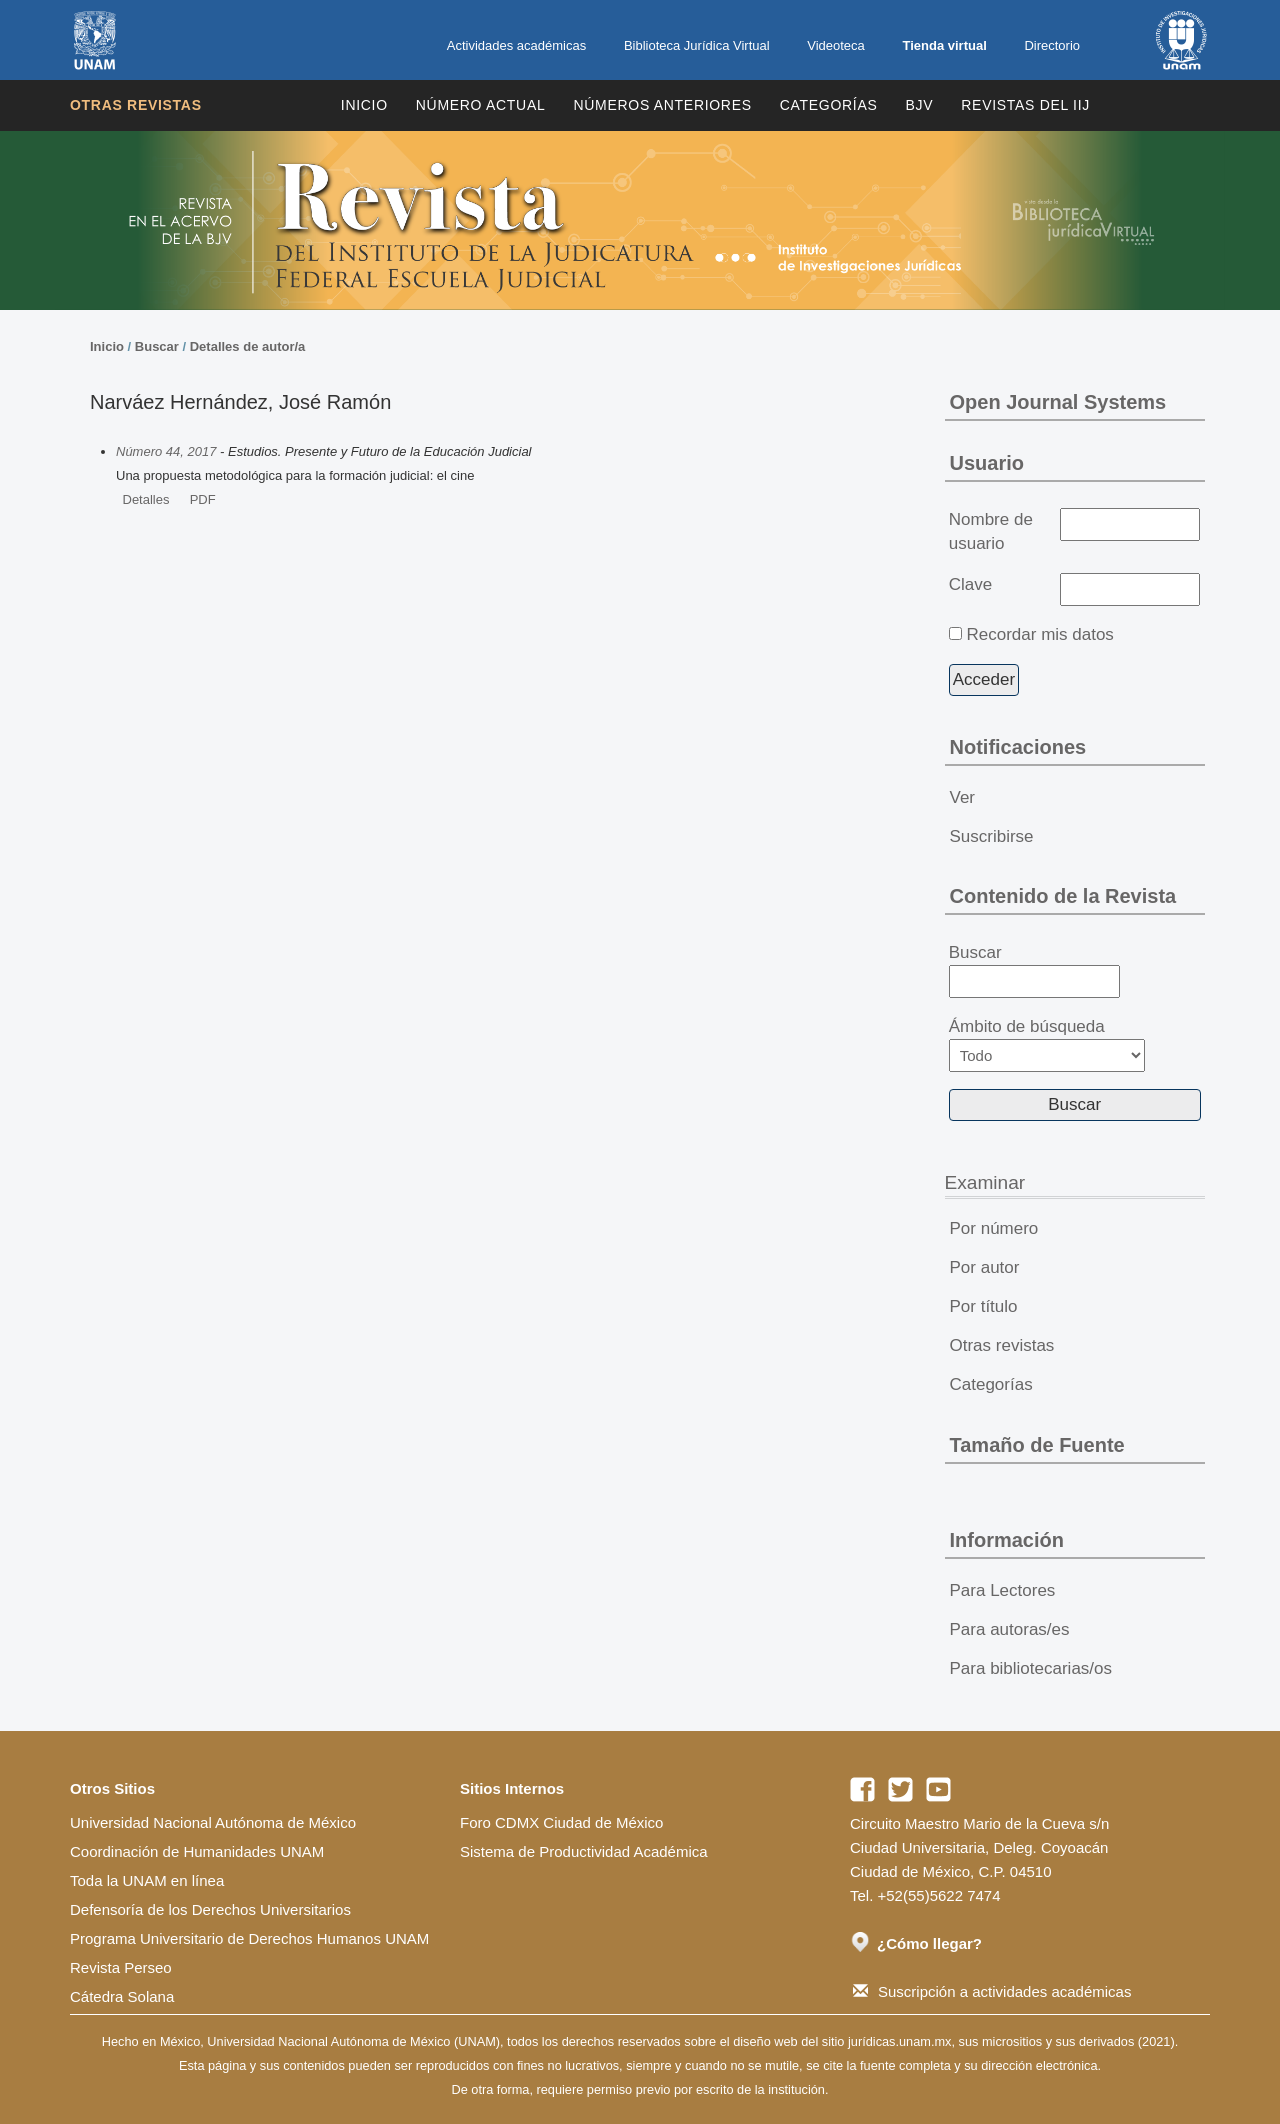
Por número (994, 1228)
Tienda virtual (944, 45)
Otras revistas (136, 105)
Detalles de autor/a (248, 346)
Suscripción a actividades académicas (992, 1991)
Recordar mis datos (1039, 634)
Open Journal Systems (1058, 402)
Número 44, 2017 (166, 451)
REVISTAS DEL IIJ (1025, 105)
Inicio (364, 105)
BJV (920, 105)
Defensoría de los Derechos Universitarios (210, 1909)
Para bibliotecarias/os (1031, 1668)
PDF (203, 499)
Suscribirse (992, 836)
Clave (970, 584)
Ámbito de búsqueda (1047, 1044)
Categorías (829, 105)
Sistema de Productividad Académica (584, 1851)
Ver (963, 797)
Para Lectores (1003, 1590)
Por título (984, 1306)
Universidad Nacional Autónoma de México (213, 1822)
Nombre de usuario (991, 531)
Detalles (146, 499)
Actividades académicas (516, 45)
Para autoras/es (1010, 1629)
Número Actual (481, 105)
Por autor (985, 1267)
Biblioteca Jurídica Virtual (697, 45)
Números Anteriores (662, 105)
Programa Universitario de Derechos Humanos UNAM (249, 1938)
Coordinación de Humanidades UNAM (197, 1851)
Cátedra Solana (122, 1996)
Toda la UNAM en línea (147, 1880)
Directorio (1052, 45)
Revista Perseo (121, 1967)
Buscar (157, 346)
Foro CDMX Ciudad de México (561, 1822)
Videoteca (836, 45)
